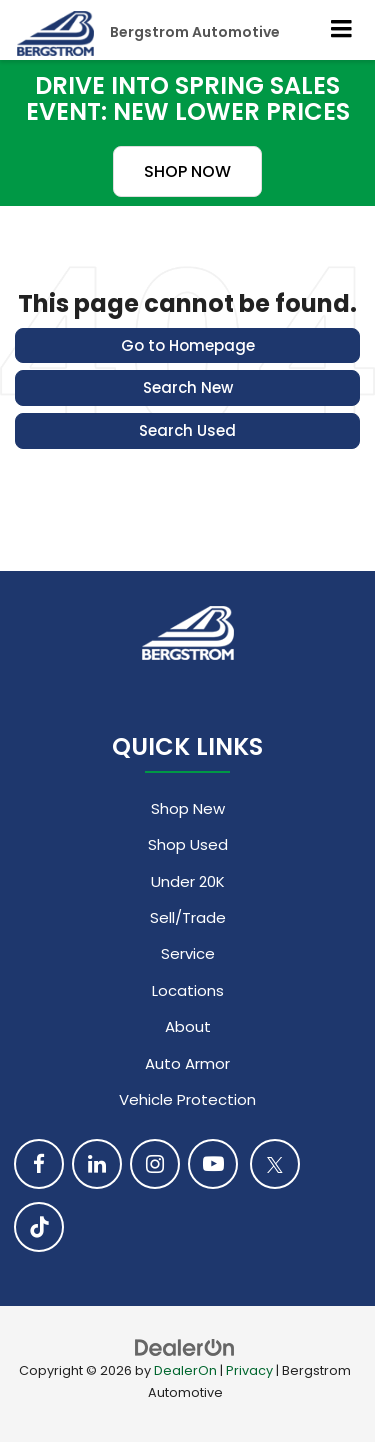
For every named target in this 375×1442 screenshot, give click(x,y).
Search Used (187, 430)
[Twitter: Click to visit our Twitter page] (275, 1164)
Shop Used (188, 844)
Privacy (249, 1370)
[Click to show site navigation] (342, 30)
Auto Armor (187, 1063)
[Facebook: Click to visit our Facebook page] (39, 1164)
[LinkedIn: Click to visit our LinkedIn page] (97, 1164)
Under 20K (188, 881)
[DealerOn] (185, 1346)
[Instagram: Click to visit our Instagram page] (155, 1164)
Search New (188, 387)
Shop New (188, 808)
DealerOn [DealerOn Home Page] (185, 1370)
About (188, 1026)
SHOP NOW (187, 171)
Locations (188, 990)
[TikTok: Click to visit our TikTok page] (39, 1227)
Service (188, 953)
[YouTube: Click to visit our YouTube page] (213, 1164)
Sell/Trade (188, 917)
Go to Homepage (188, 345)
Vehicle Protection (187, 1099)
